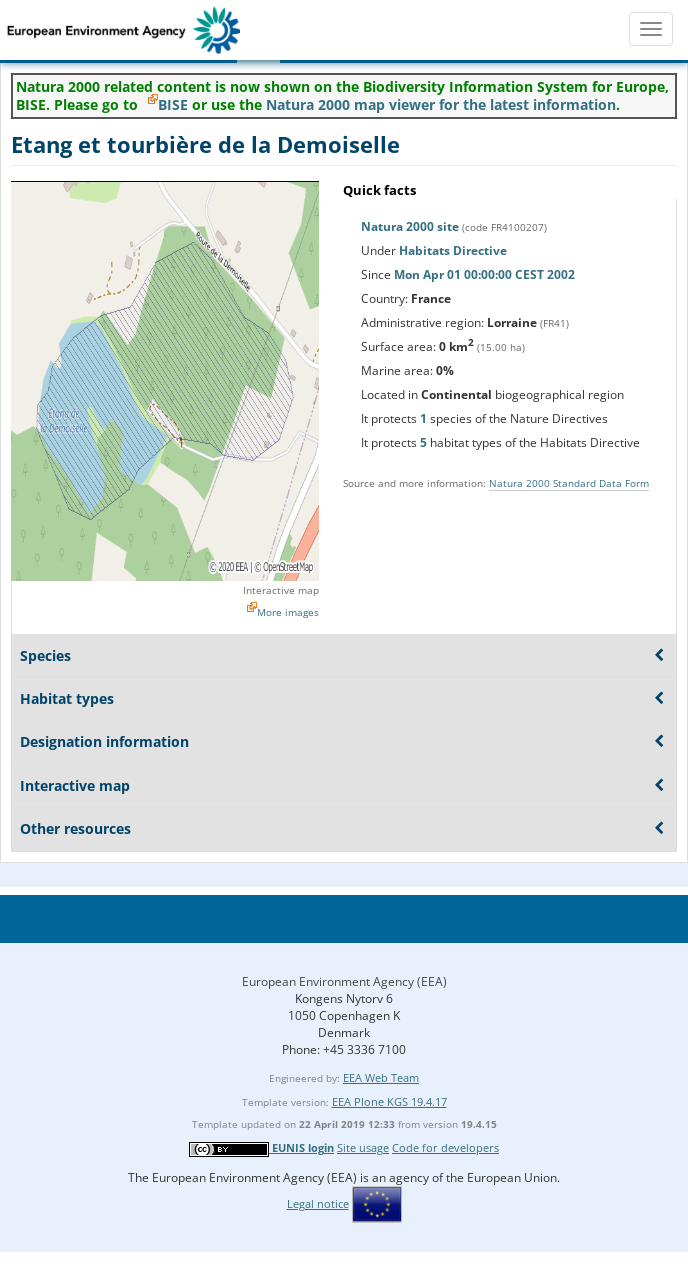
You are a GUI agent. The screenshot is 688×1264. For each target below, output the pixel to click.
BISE (173, 104)
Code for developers (445, 1147)
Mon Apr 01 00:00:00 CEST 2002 (484, 274)
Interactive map (281, 590)
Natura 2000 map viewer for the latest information (441, 104)
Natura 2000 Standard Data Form (569, 483)
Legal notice (318, 1203)
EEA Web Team (381, 1077)
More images (288, 612)
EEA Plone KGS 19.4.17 (389, 1101)
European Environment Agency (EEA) (344, 981)
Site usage (363, 1147)
